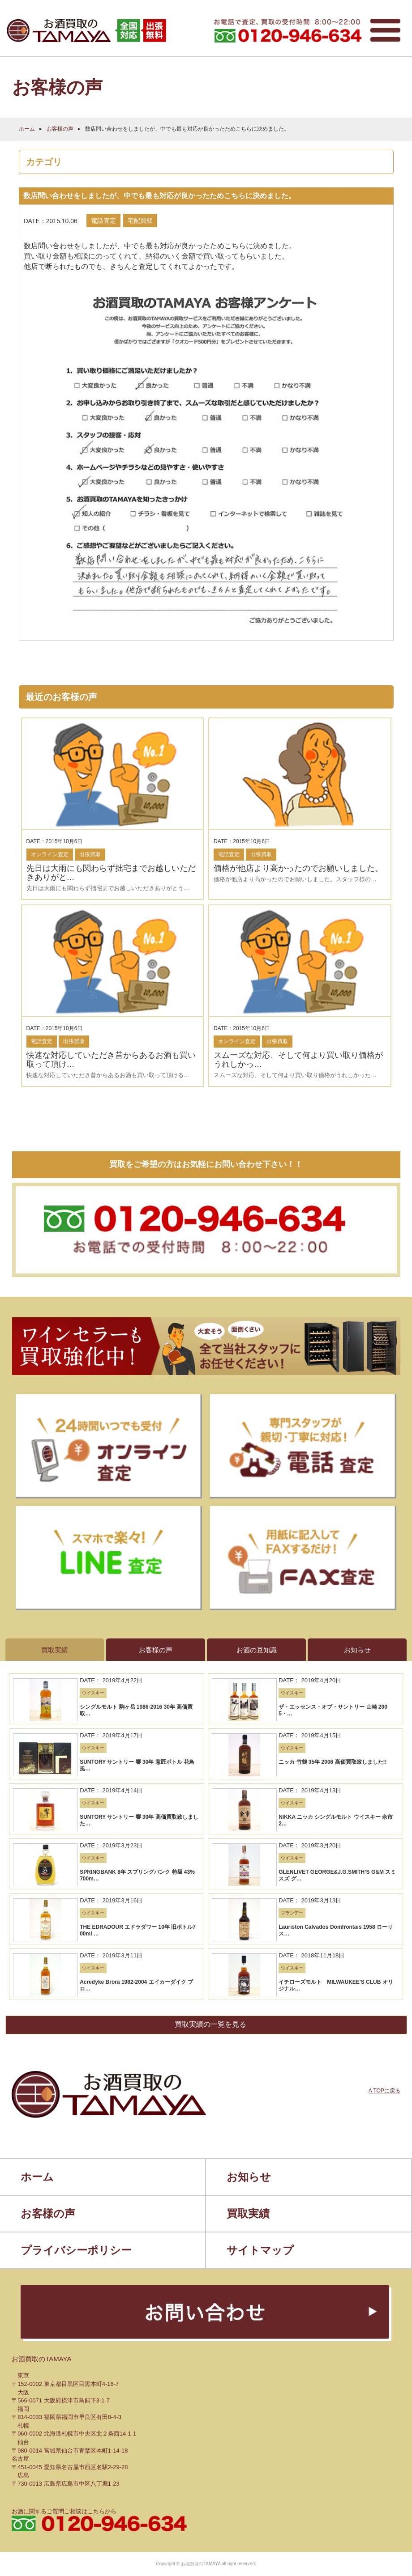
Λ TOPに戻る (384, 1632)
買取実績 (248, 1731)
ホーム (27, 128)
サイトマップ (260, 1768)
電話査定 (103, 219)
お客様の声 (60, 128)
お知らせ (249, 1695)
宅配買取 (140, 219)
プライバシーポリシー (76, 1768)
